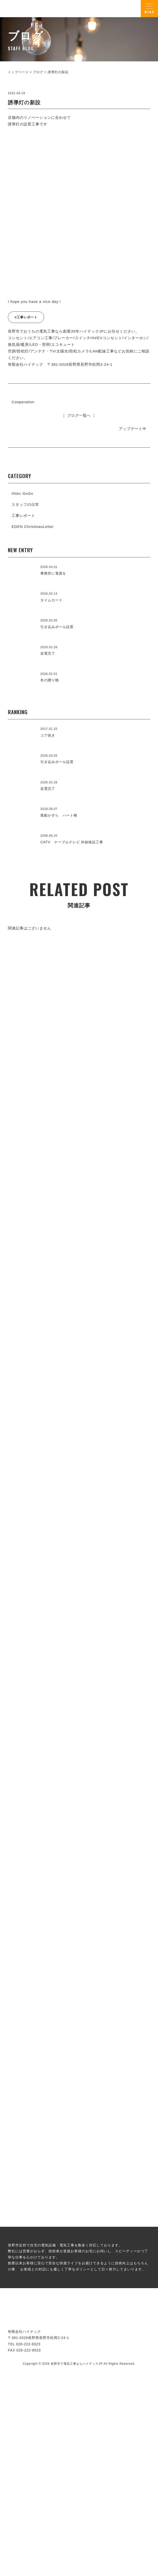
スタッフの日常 (25, 504)
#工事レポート (26, 317)
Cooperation (23, 402)
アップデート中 (132, 429)
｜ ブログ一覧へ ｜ (79, 415)
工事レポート (23, 515)
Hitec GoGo (22, 493)
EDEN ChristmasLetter (33, 526)
